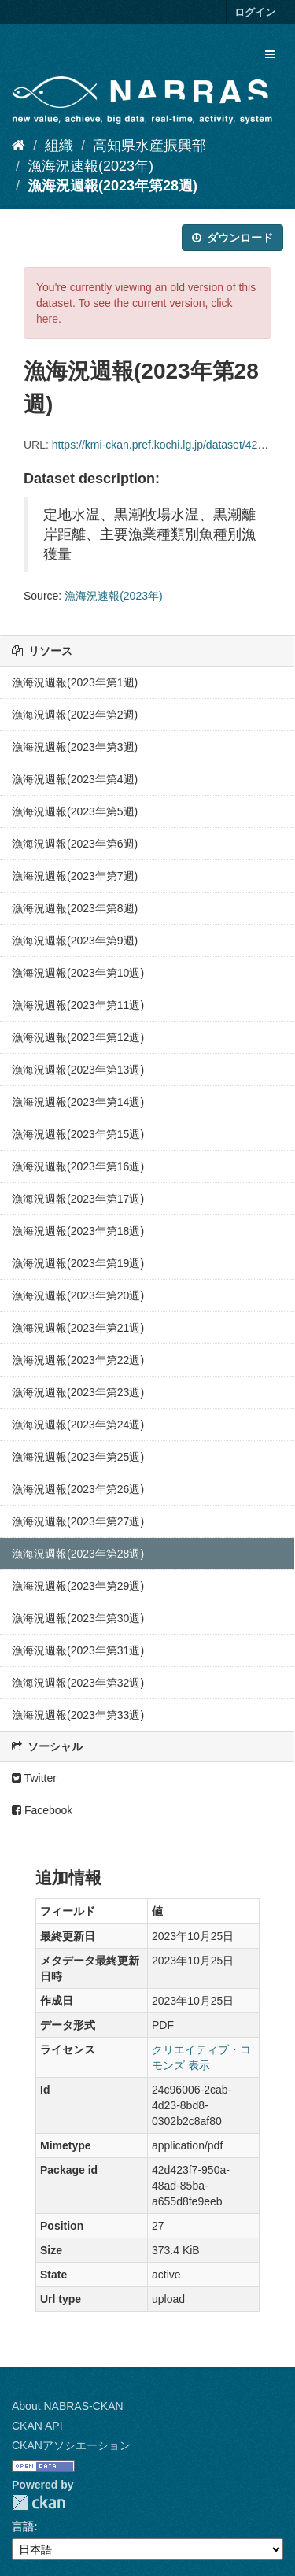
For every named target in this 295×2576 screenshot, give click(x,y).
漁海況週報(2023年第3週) (75, 747)
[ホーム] (18, 145)
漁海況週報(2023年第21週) (78, 1327)
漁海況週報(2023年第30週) (78, 1618)
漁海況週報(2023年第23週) (78, 1392)
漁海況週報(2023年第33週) (78, 1715)
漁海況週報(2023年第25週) (78, 1457)
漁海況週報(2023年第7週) (75, 876)
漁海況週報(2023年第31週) (78, 1650)
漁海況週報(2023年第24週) (78, 1424)
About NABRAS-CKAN (68, 2406)
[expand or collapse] (269, 54)
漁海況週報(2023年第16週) (78, 1166)
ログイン (254, 12)
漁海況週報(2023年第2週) (75, 714)
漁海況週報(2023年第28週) (112, 186)
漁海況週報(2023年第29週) (78, 1586)
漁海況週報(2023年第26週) (78, 1489)
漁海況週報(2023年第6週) (75, 843)
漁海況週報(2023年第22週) (78, 1360)
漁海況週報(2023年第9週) (75, 940)
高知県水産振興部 (149, 145)
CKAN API (37, 2425)
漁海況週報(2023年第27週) (78, 1521)
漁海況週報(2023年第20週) (78, 1295)
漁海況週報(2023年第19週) (78, 1263)
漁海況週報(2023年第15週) (78, 1134)
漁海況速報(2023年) (90, 166)
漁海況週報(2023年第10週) (78, 972)
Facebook (42, 1810)
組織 (59, 145)
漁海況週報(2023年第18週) (78, 1231)
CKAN (38, 2502)
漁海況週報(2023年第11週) (78, 1005)
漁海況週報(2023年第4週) (75, 779)
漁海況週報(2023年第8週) (75, 908)
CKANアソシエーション (71, 2445)
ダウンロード (232, 237)
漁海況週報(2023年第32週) (78, 1682)
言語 (23, 2526)
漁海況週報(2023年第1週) (75, 682)
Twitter (34, 1778)
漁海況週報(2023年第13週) (78, 1069)
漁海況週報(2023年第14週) (78, 1102)
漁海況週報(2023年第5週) (75, 811)
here (47, 318)
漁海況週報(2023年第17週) (78, 1198)
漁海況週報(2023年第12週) (78, 1037)
